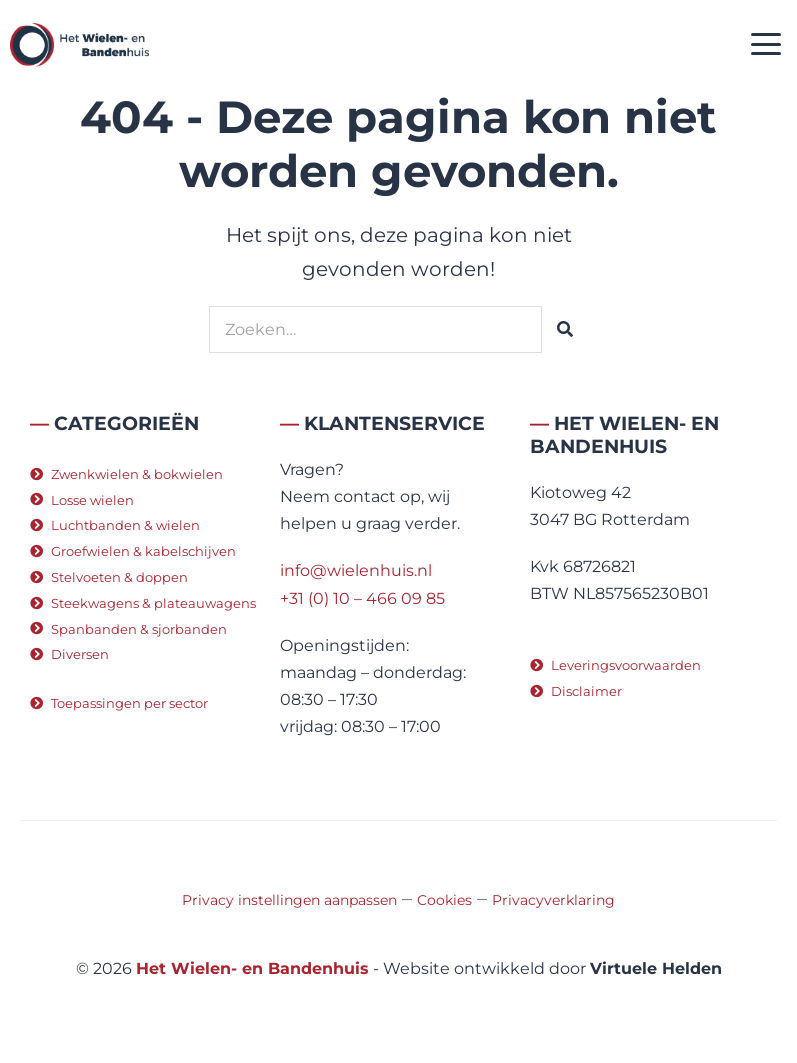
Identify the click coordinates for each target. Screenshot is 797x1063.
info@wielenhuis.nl (356, 570)
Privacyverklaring (553, 900)
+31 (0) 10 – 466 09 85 (362, 598)
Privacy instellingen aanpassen (289, 900)
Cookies (444, 900)
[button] (766, 45)
